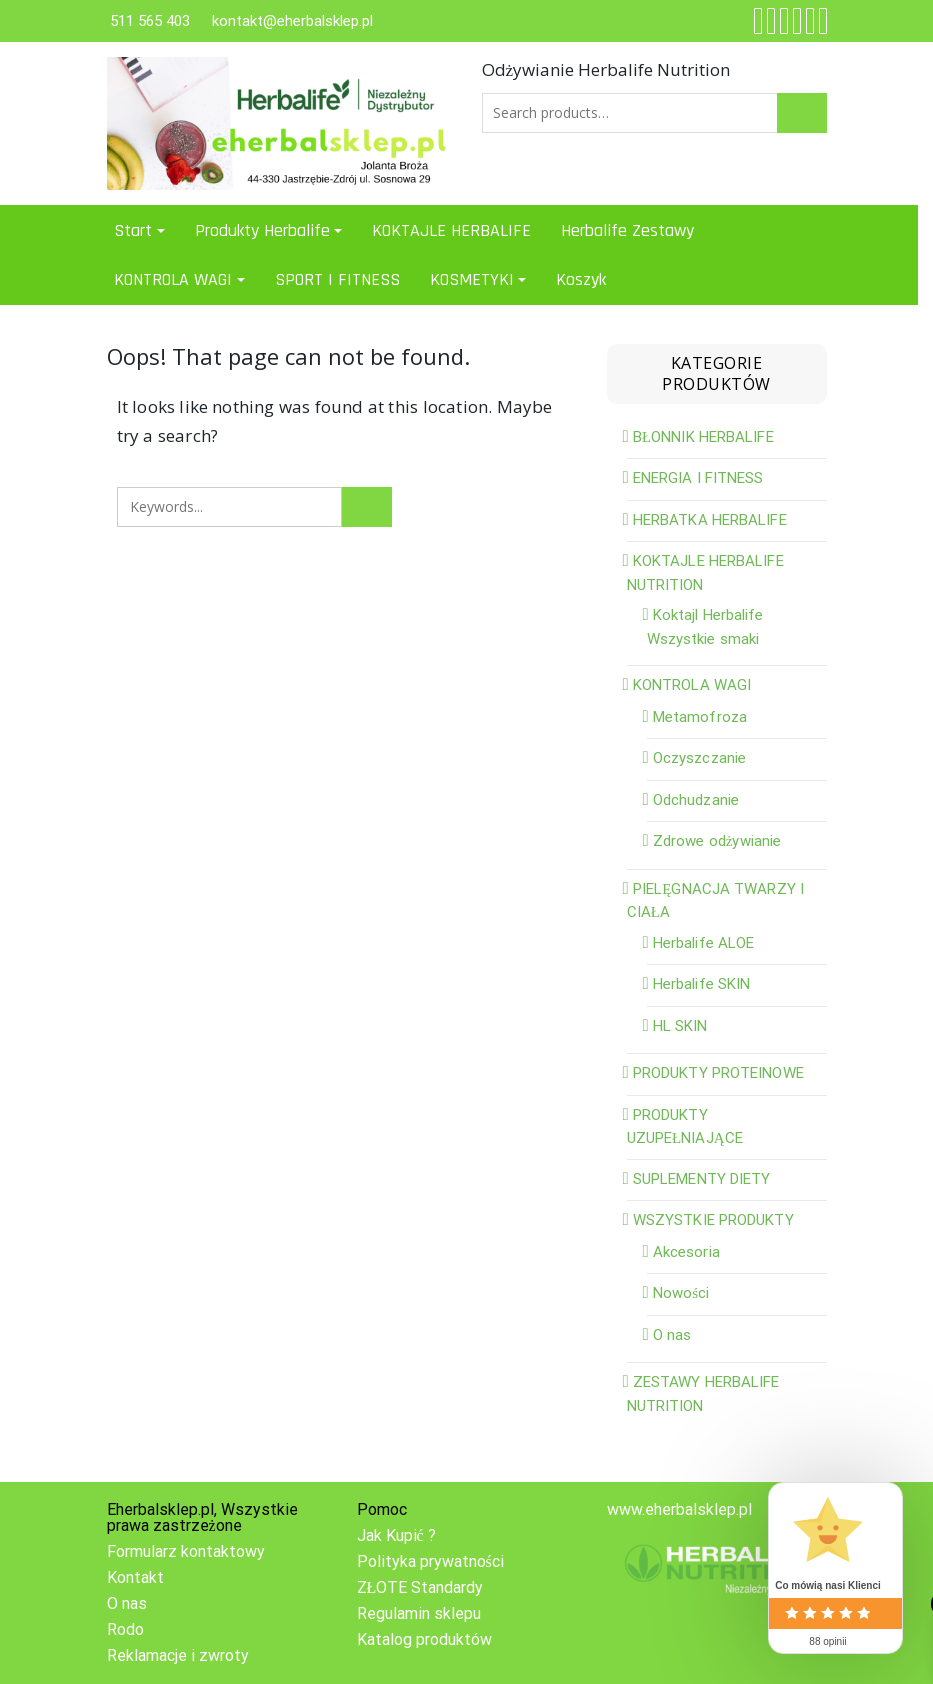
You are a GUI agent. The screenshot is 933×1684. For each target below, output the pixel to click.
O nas (672, 1335)
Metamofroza (700, 717)
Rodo (125, 1629)
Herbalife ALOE (703, 943)
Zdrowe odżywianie (717, 841)
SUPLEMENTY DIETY (702, 1179)
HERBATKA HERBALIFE (710, 520)
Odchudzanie (696, 800)
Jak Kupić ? (396, 1535)
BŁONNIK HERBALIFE (703, 437)
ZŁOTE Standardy (420, 1587)
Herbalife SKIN (701, 984)
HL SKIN (680, 1026)
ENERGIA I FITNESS (698, 478)
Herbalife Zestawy (627, 230)
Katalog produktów (424, 1639)
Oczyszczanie (699, 758)
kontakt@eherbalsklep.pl (292, 21)
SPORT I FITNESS (337, 279)
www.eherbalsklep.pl (679, 1509)
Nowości (681, 1293)
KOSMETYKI (472, 279)
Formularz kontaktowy (186, 1551)
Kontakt (135, 1577)
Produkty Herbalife (262, 230)
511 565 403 (150, 21)
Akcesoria (686, 1252)
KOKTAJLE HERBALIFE (451, 230)
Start (133, 230)
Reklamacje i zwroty (178, 1655)
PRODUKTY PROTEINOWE (718, 1073)
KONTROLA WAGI (173, 279)
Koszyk (581, 279)
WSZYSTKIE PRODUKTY (713, 1220)
